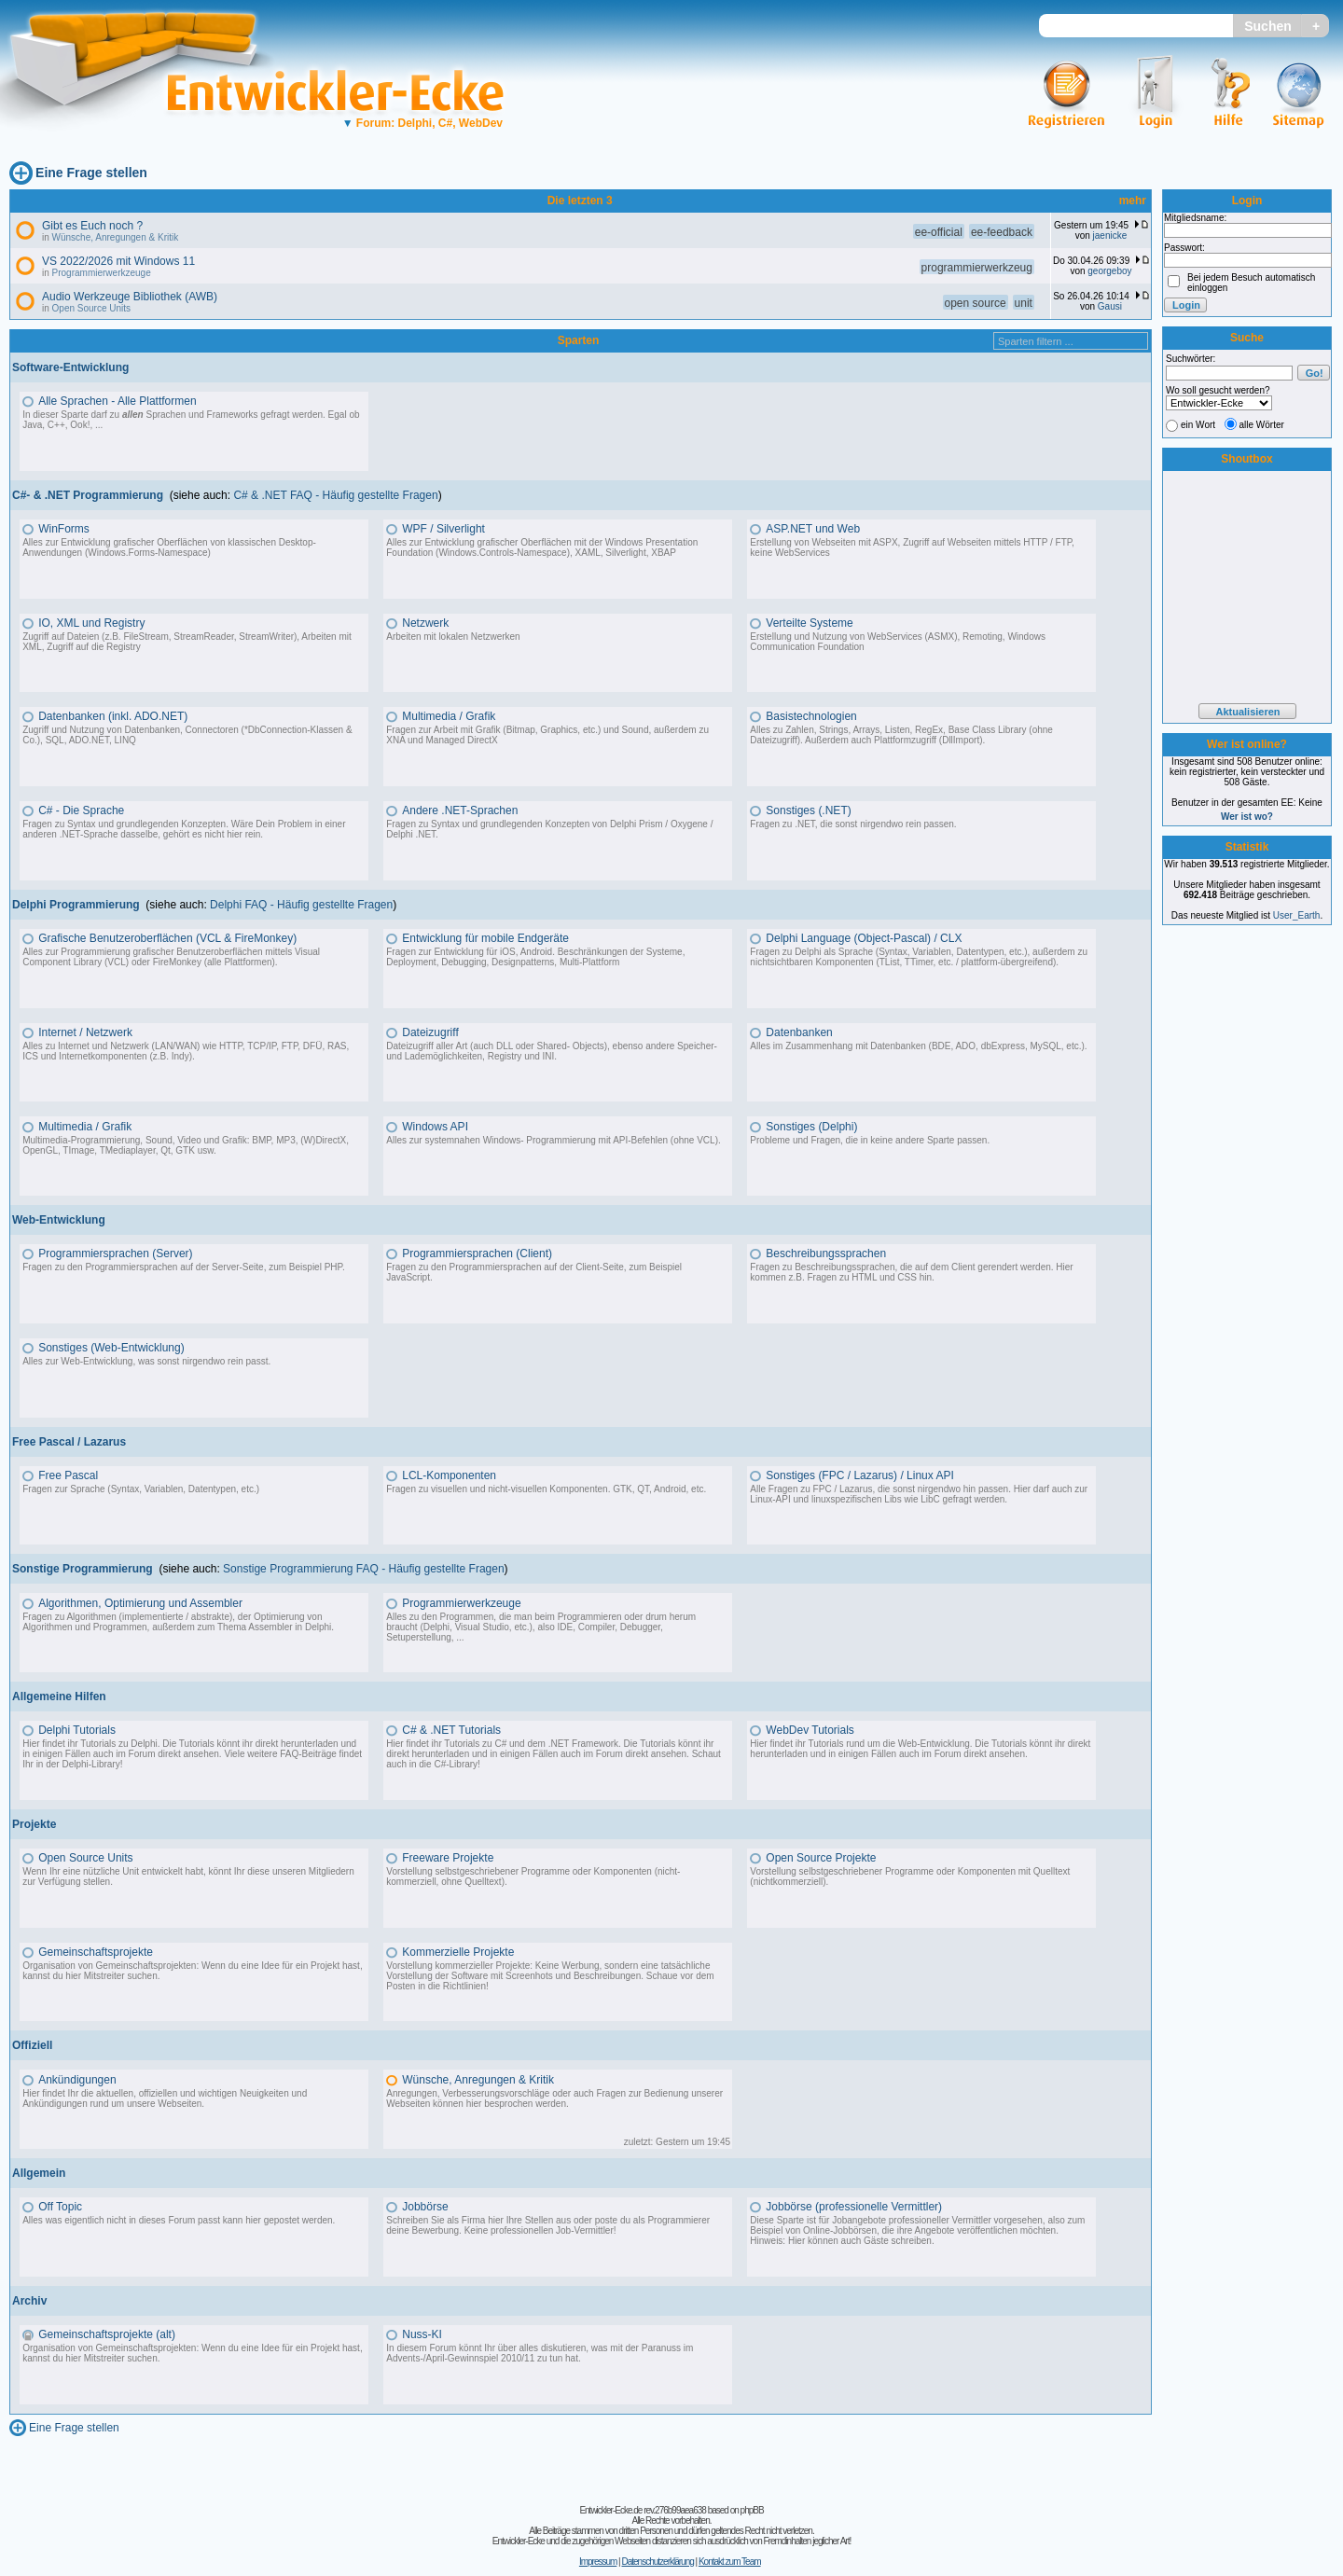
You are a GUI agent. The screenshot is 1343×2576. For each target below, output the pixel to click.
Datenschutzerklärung (657, 2561)
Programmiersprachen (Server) (115, 1253)
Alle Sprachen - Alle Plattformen (117, 401)
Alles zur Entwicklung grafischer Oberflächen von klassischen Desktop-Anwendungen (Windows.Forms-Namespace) (169, 547)
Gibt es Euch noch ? (92, 225)
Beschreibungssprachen (826, 1253)
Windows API (435, 1126)
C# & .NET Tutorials (451, 1730)
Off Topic (60, 2206)
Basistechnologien (811, 716)
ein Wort (1198, 425)
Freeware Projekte (447, 1857)
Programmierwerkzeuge (101, 273)
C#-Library (456, 1764)
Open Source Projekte (821, 1857)
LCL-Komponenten (449, 1475)
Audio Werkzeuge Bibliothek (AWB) (129, 296)
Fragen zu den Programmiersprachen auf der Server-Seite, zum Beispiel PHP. (183, 1267)
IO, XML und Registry (91, 623)
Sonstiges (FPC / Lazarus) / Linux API (859, 1475)
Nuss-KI (422, 2334)
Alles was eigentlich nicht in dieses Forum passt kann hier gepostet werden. (178, 2220)
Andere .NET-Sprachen (460, 810)
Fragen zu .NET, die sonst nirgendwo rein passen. (853, 824)
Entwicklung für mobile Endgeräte (485, 938)
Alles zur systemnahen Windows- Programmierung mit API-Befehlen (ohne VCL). (553, 1140)
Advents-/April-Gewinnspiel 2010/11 (460, 2358)
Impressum (597, 2561)
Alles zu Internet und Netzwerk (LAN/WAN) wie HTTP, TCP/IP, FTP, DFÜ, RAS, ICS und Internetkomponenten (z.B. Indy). (185, 1051)
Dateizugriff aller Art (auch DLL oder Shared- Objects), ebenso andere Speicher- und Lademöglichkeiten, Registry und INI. (551, 1051)
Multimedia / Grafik (448, 716)
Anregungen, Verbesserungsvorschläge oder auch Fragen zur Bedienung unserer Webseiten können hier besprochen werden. (554, 2098)
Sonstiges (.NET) (808, 810)
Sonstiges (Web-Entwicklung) (111, 1347)
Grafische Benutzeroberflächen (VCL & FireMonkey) (167, 938)
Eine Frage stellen (91, 172)
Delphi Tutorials (77, 1730)
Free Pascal (68, 1475)
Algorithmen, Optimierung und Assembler (140, 1603)
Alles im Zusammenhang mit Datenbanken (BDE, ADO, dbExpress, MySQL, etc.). (918, 1046)
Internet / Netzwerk (85, 1032)
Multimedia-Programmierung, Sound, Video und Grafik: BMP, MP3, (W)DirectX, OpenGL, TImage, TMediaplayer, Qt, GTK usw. (185, 1145)
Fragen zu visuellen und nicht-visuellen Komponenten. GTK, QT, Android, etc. (546, 1489)
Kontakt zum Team (730, 2561)
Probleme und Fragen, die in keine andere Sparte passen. (870, 1140)
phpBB (752, 2510)
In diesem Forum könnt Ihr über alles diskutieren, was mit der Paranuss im (539, 2348)
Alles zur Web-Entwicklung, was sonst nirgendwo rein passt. (146, 1361)
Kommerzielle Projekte (458, 1952)
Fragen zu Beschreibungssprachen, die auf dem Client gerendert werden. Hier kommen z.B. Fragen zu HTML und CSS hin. (911, 1272)
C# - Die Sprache (81, 810)
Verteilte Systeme (809, 623)
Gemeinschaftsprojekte (95, 1952)
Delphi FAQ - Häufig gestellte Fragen (301, 904)
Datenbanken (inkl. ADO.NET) (112, 716)
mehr (1132, 200)
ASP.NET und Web (813, 528)
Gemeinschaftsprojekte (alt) (106, 2334)
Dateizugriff (430, 1032)
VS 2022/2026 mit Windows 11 (118, 261)
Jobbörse (425, 2206)
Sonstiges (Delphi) (811, 1126)
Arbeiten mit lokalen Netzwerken (452, 636)
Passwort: (1184, 247)
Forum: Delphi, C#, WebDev (422, 123)
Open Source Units (92, 308)
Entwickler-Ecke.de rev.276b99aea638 (642, 2510)
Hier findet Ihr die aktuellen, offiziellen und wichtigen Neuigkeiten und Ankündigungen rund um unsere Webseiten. (164, 2098)
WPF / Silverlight (443, 528)
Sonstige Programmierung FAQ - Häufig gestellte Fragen (363, 1568)
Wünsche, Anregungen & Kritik (115, 237)
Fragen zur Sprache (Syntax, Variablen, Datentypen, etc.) (140, 1489)
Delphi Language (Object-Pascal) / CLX (864, 938)
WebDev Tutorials (809, 1730)
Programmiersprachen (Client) (477, 1253)
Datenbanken (799, 1032)
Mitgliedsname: (1195, 218)
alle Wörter (1261, 425)
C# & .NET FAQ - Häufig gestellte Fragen (335, 495)
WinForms (64, 528)
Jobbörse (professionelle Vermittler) (854, 2206)
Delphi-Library (90, 1764)
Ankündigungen (77, 2079)
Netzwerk (425, 623)
